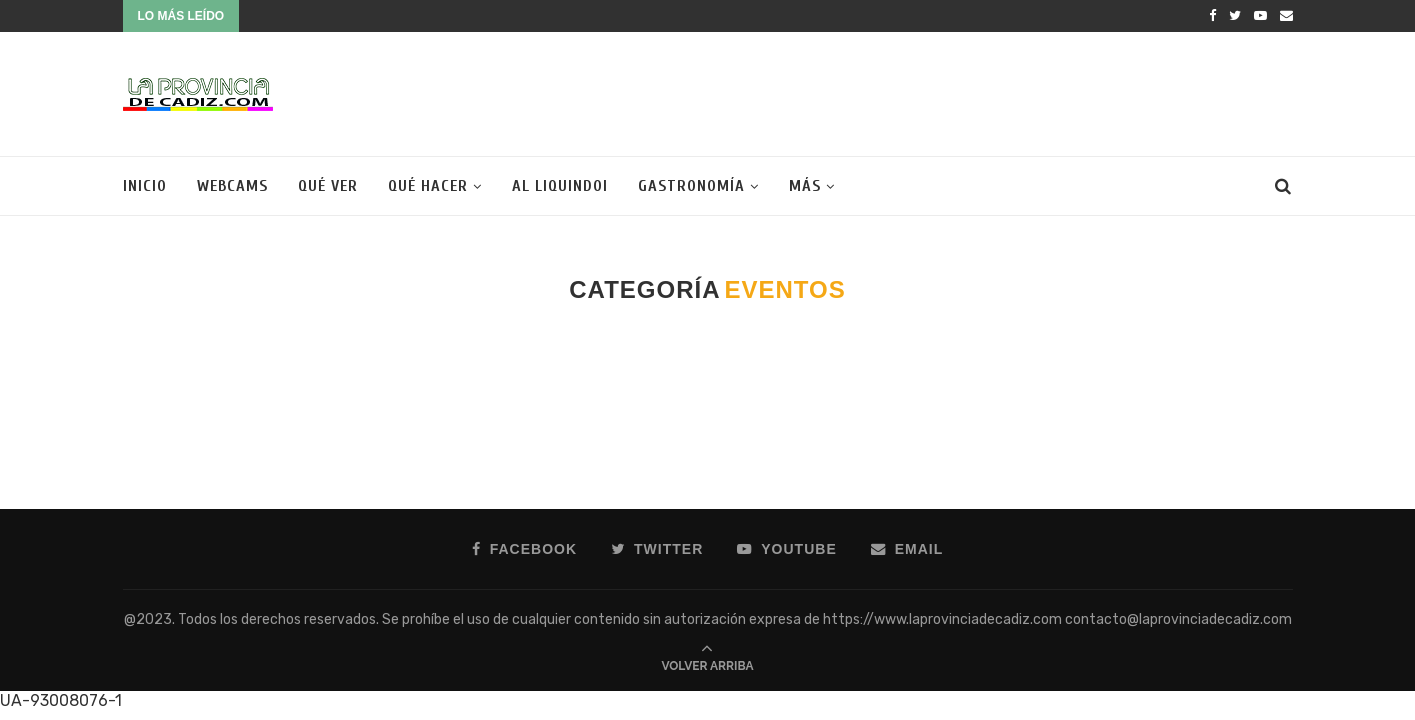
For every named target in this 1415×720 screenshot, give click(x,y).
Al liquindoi (560, 186)
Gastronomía (691, 186)
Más (805, 186)
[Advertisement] (929, 92)
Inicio (145, 186)
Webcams (232, 186)
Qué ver (328, 186)
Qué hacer (428, 186)
